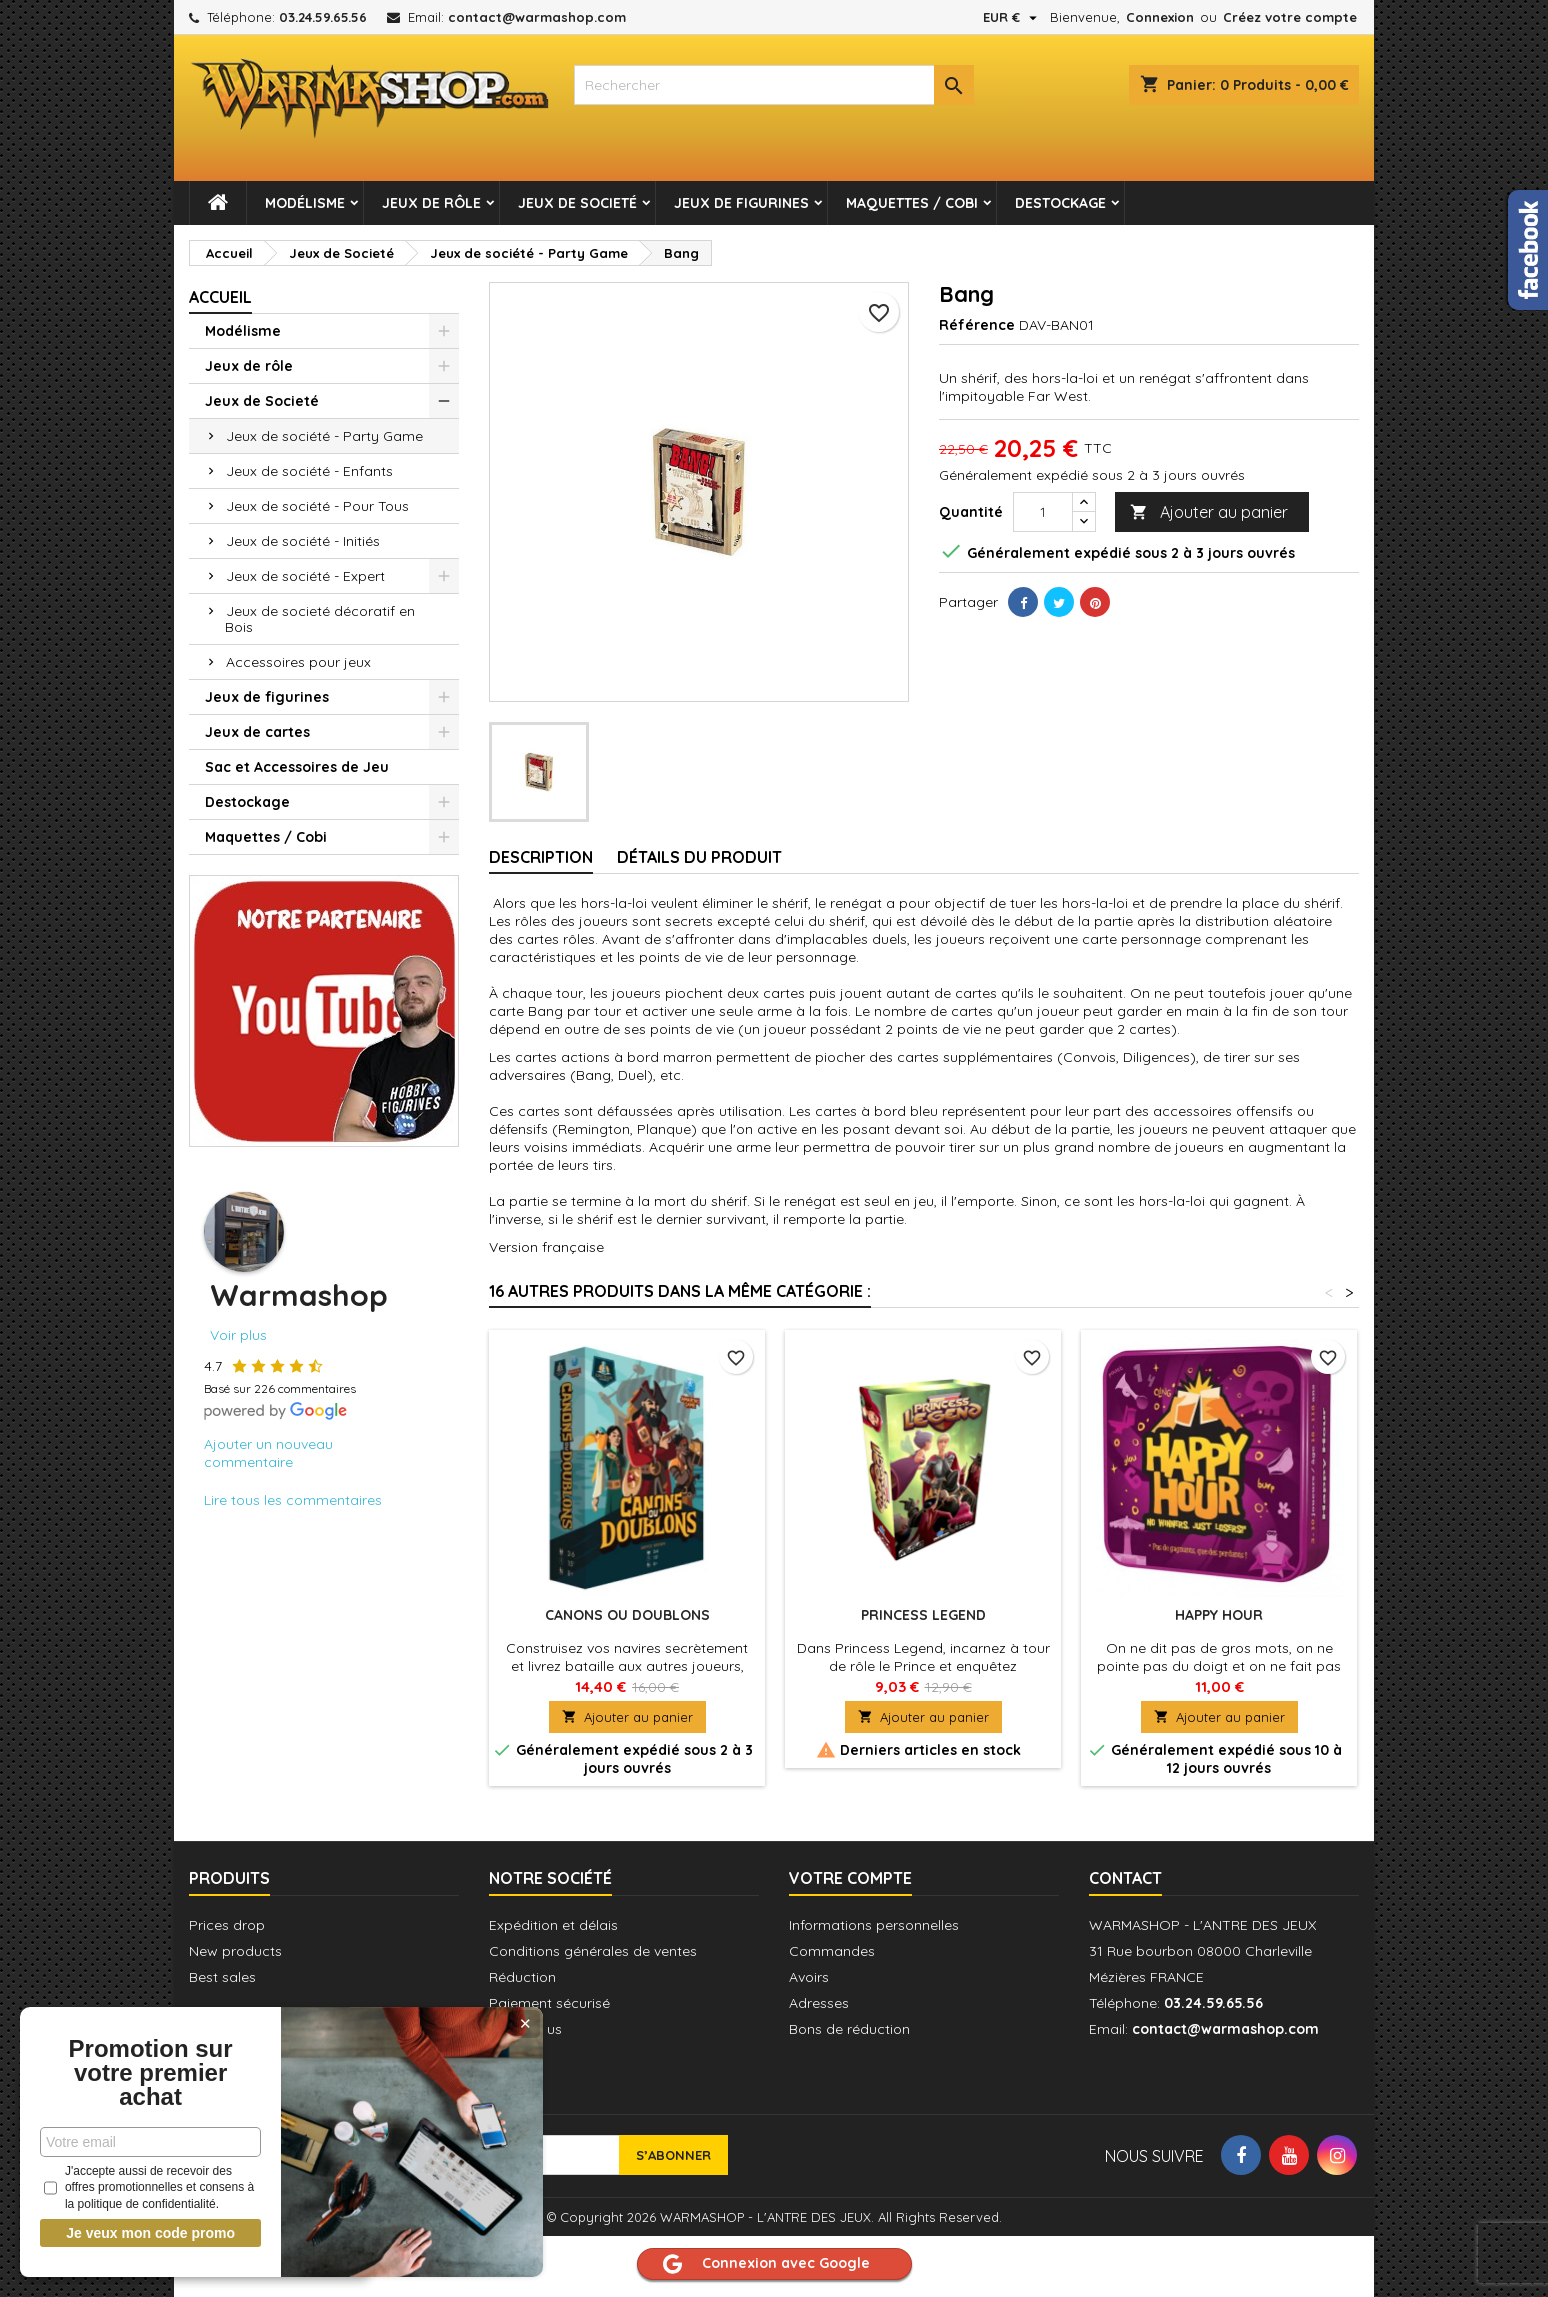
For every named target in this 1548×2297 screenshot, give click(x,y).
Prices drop (227, 1925)
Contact (1125, 1878)
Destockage (1060, 203)
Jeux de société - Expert (305, 576)
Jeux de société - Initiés (303, 541)
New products (235, 1951)
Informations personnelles (874, 1925)
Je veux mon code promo (150, 2233)
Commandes (832, 1951)
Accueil (220, 297)
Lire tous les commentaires (293, 1500)
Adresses (819, 2003)
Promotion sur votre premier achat (150, 2073)
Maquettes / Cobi (912, 203)
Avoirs (809, 1977)
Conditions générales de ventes (593, 1951)
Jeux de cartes (257, 732)
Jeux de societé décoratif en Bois (320, 619)
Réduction (522, 1977)
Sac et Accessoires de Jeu (297, 767)
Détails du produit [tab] (699, 857)
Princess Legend (923, 1615)
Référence (977, 325)
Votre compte (850, 1878)
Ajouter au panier (1209, 512)
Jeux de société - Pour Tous (317, 506)
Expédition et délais (553, 1925)
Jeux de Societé (577, 203)
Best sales (222, 1977)
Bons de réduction (849, 2029)
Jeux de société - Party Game (324, 436)
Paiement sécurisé (549, 2003)
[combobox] (774, 85)
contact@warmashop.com (537, 17)
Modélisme (305, 203)
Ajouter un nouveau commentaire (268, 1453)
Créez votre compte (1290, 17)
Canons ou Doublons (627, 1615)
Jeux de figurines (741, 203)
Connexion (1160, 17)
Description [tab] (541, 857)
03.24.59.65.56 (323, 17)
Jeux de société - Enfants (309, 471)
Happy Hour (1219, 1615)
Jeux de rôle (431, 203)
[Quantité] (1043, 512)
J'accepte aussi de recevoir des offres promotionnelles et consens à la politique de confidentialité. (149, 2188)
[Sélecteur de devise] (1012, 17)
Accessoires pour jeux (298, 662)
